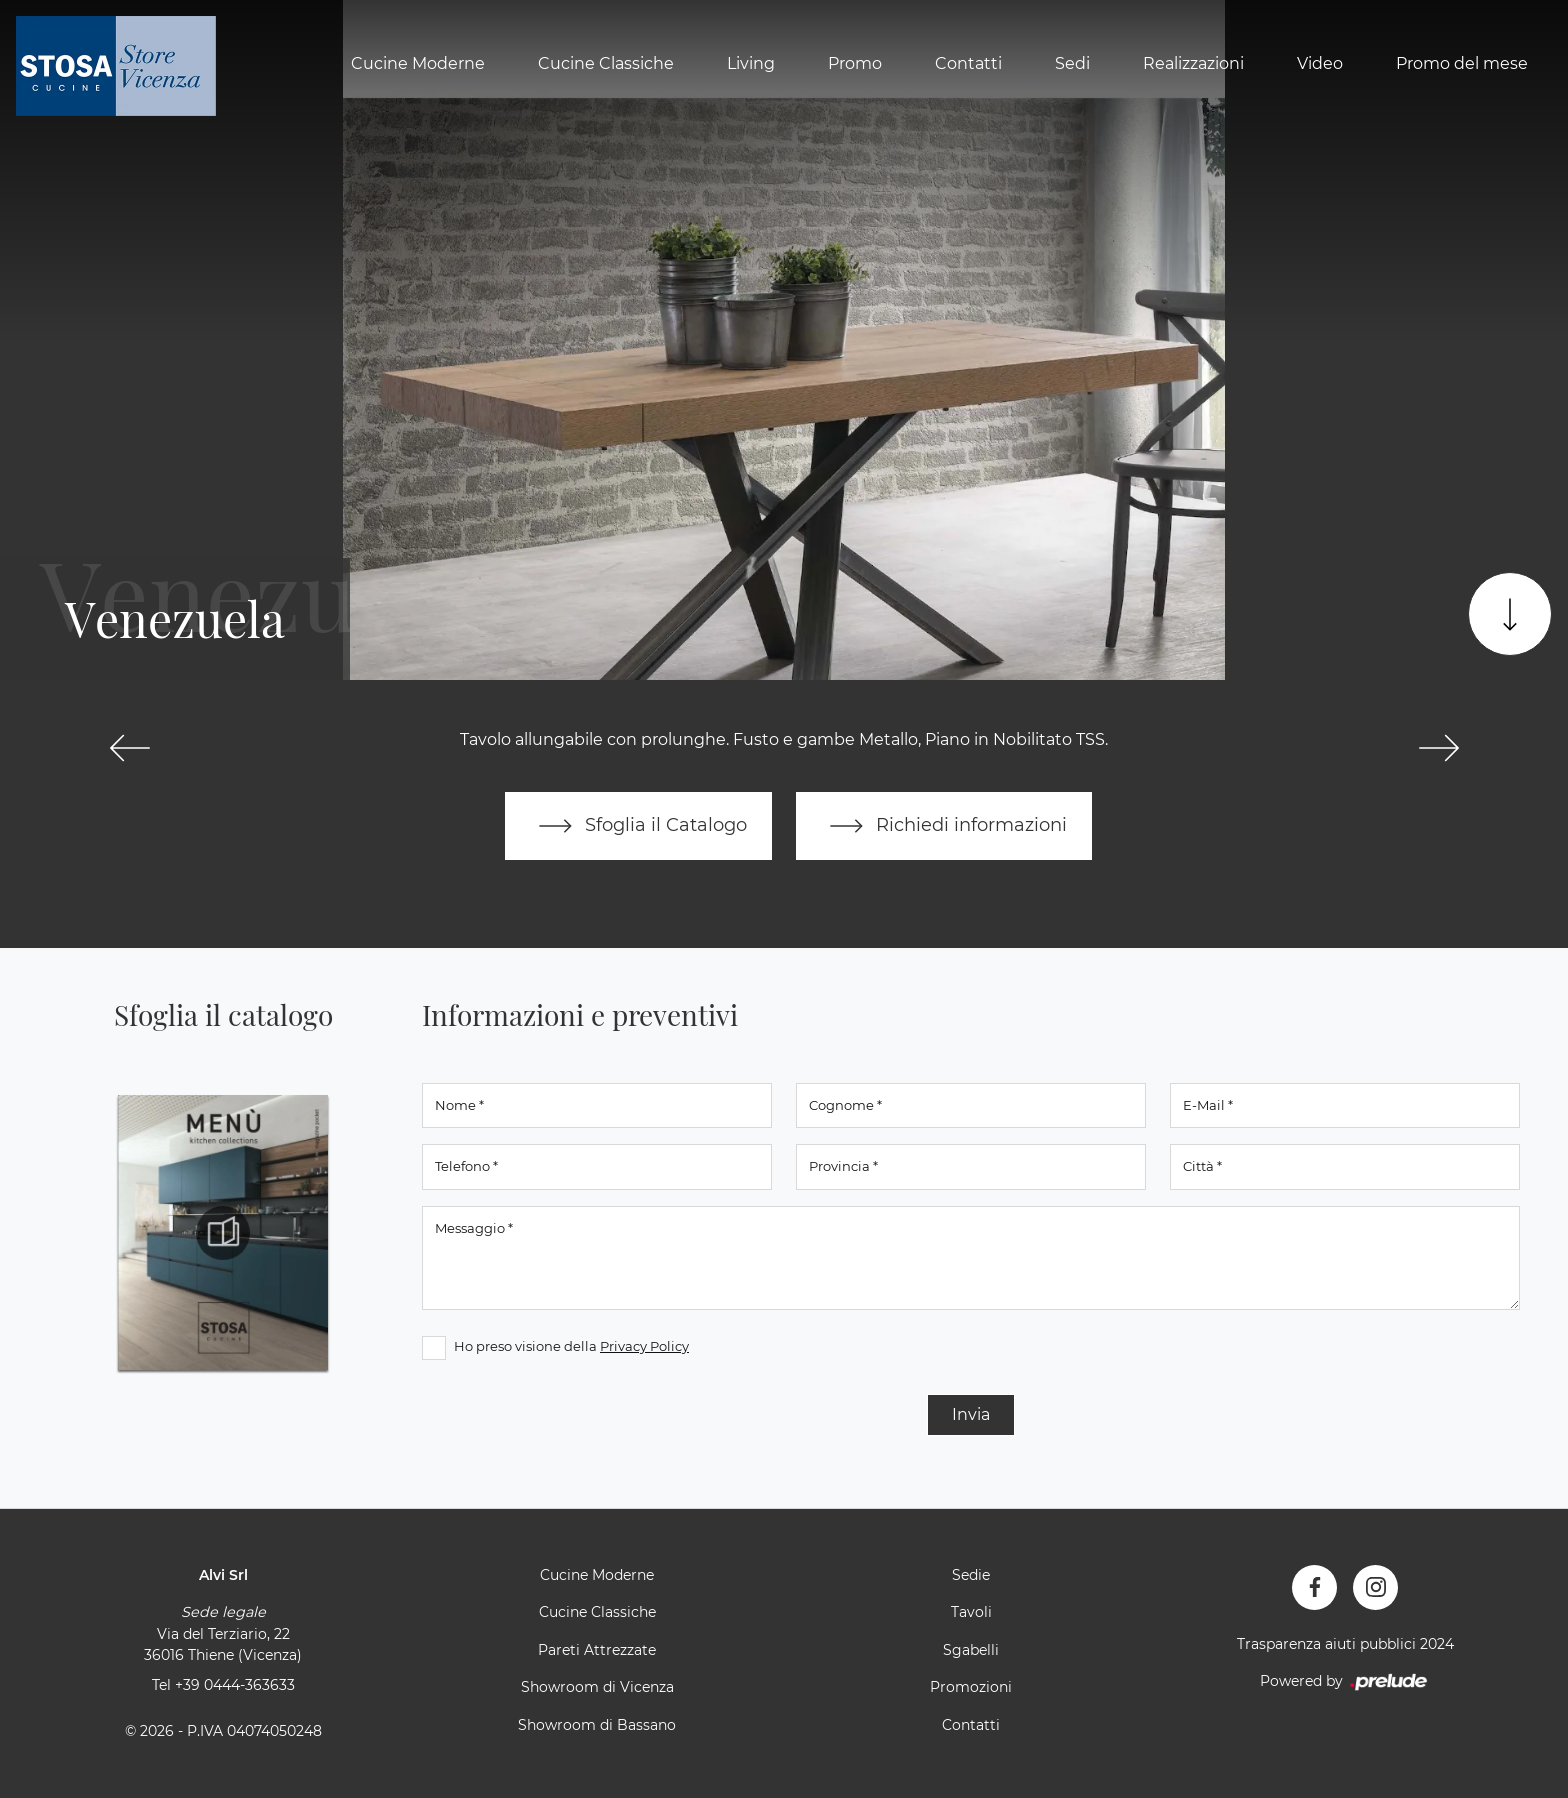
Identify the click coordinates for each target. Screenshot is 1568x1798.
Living (751, 63)
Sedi (1072, 63)
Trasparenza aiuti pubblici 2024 (1345, 1644)
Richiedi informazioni (944, 826)
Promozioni (971, 1687)
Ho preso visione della (571, 1346)
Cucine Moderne (418, 63)
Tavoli (971, 1612)
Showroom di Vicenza (597, 1687)
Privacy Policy (644, 1346)
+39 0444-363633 (235, 1685)
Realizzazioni (1193, 63)
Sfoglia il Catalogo (638, 826)
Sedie (971, 1575)
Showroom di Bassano (597, 1725)
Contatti (968, 63)
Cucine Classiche (606, 63)
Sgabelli (971, 1650)
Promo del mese (1462, 63)
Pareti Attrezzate (597, 1650)
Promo (855, 63)
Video (1320, 63)
